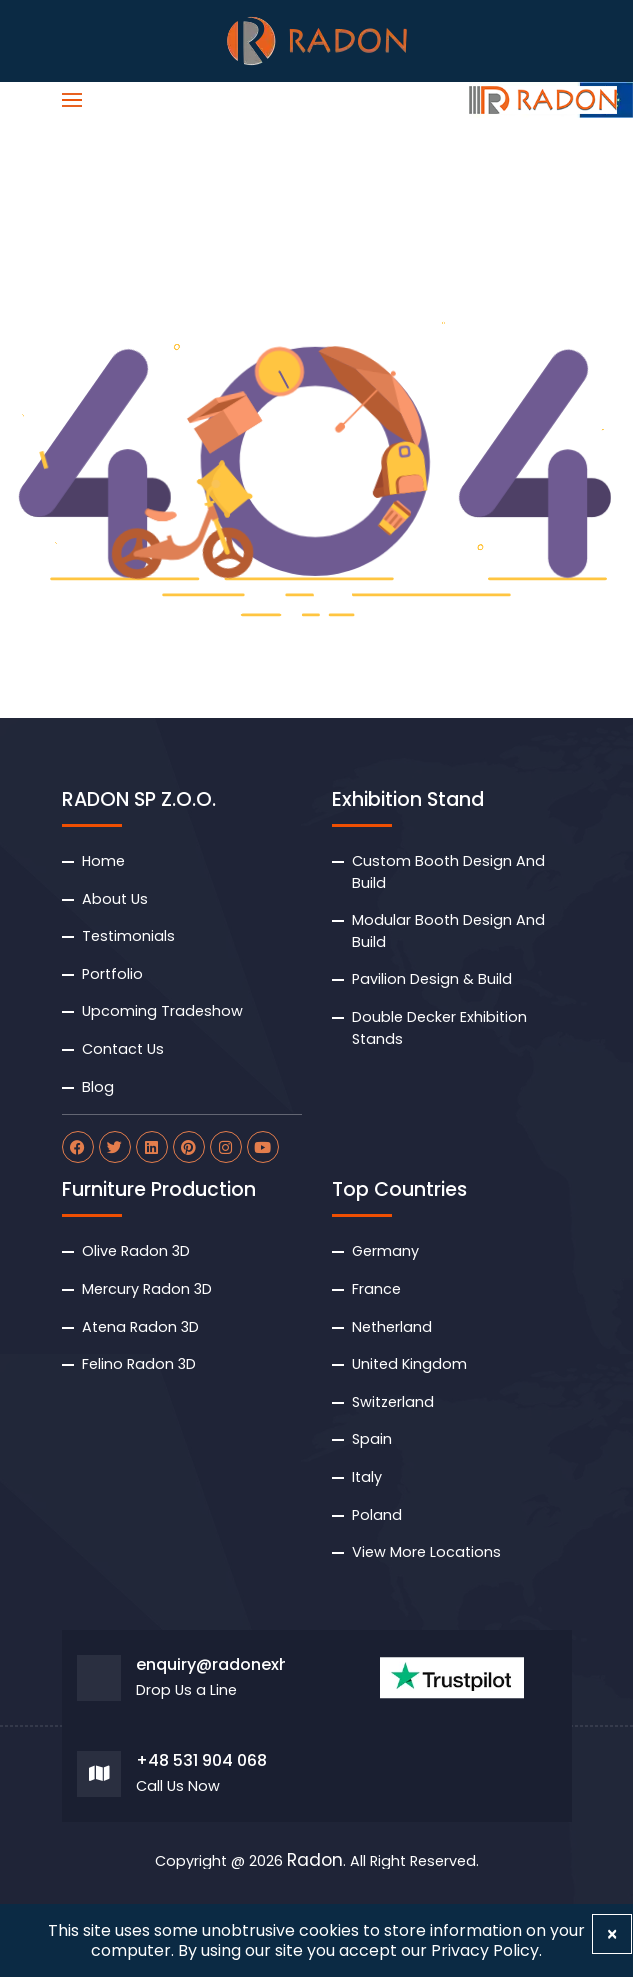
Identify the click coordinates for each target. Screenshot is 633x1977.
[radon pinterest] (189, 1147)
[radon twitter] (115, 1147)
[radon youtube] (263, 1147)
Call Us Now (178, 1786)
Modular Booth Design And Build (448, 931)
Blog (98, 1087)
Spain (372, 1439)
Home (103, 861)
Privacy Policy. (486, 1950)
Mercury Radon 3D (147, 1289)
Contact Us (123, 1049)
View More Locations (426, 1552)
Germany (385, 1251)
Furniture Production (159, 1189)
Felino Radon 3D (139, 1364)
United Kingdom (409, 1364)
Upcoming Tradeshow (162, 1011)
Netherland (392, 1327)
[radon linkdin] (152, 1147)
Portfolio (112, 974)
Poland (377, 1515)
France (376, 1289)
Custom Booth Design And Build (448, 872)
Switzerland (393, 1402)
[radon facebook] (78, 1147)
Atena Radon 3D (140, 1327)
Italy (367, 1477)
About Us (115, 899)
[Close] (612, 1934)
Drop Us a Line (186, 1690)
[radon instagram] (226, 1147)
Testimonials (128, 936)
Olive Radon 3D (136, 1251)
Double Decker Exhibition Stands (439, 1028)
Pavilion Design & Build (432, 979)
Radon (315, 1861)
